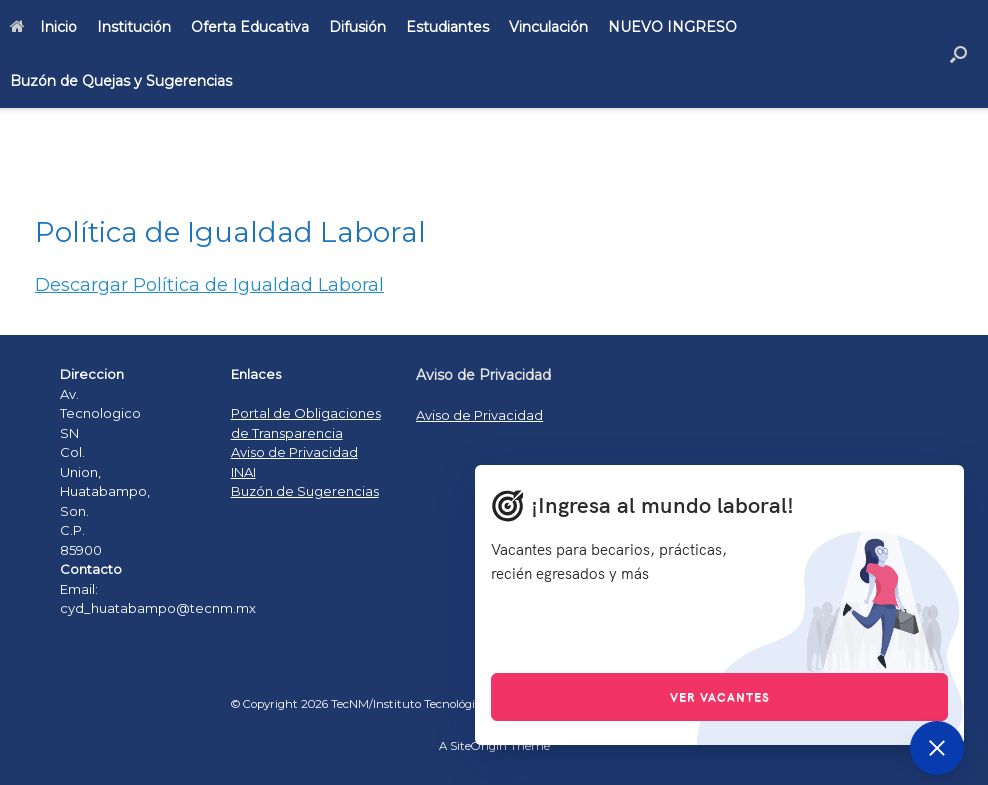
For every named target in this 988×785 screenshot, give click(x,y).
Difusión (357, 27)
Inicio (43, 27)
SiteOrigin (478, 746)
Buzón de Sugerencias (305, 491)
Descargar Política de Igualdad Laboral (209, 285)
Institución (134, 27)
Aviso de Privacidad (294, 452)
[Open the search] (958, 54)
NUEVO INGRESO (672, 27)
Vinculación (548, 27)
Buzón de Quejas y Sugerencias (121, 81)
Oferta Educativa (250, 27)
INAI (243, 472)
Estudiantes (447, 27)
